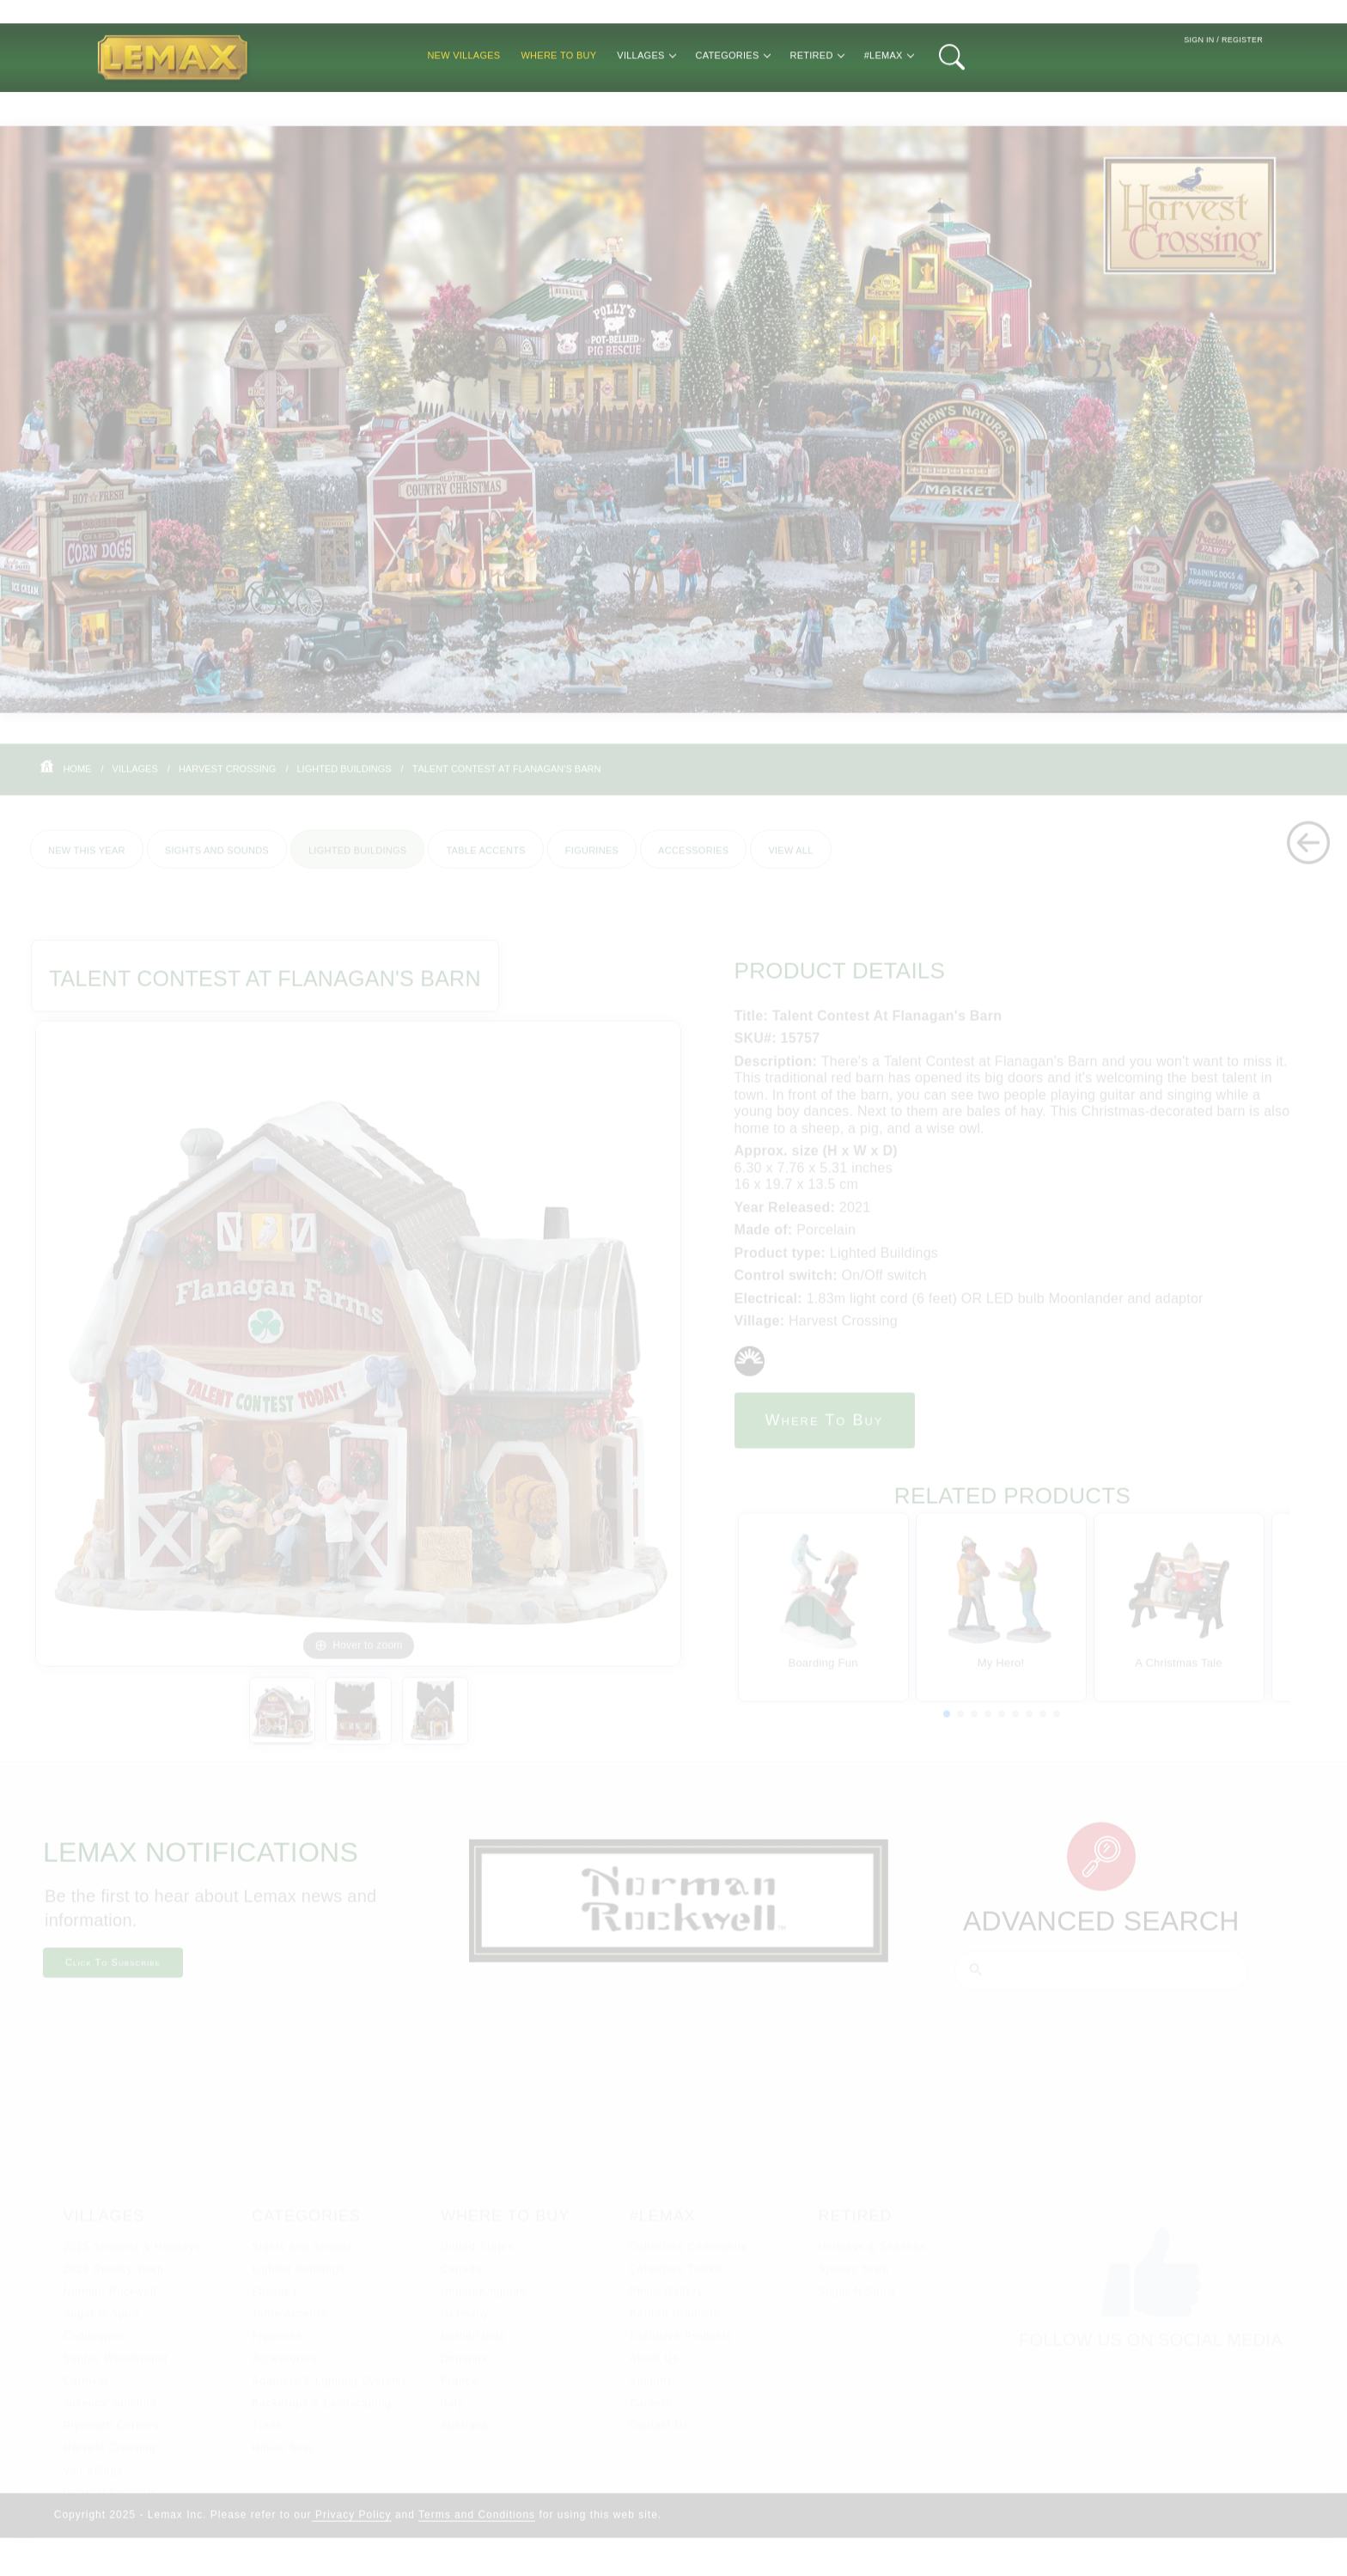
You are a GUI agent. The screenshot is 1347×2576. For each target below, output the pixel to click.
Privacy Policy (352, 2527)
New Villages (463, 100)
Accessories (693, 861)
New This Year (86, 861)
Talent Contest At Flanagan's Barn (506, 779)
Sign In (1199, 84)
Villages (645, 100)
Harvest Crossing (228, 779)
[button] (946, 1726)
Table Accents (485, 861)
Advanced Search (1101, 1933)
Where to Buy (558, 100)
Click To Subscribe (113, 1974)
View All (790, 861)
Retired (817, 100)
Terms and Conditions (476, 2527)
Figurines (592, 861)
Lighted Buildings (344, 779)
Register (1242, 84)
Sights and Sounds (217, 861)
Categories (733, 100)
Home (77, 779)
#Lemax (888, 100)
